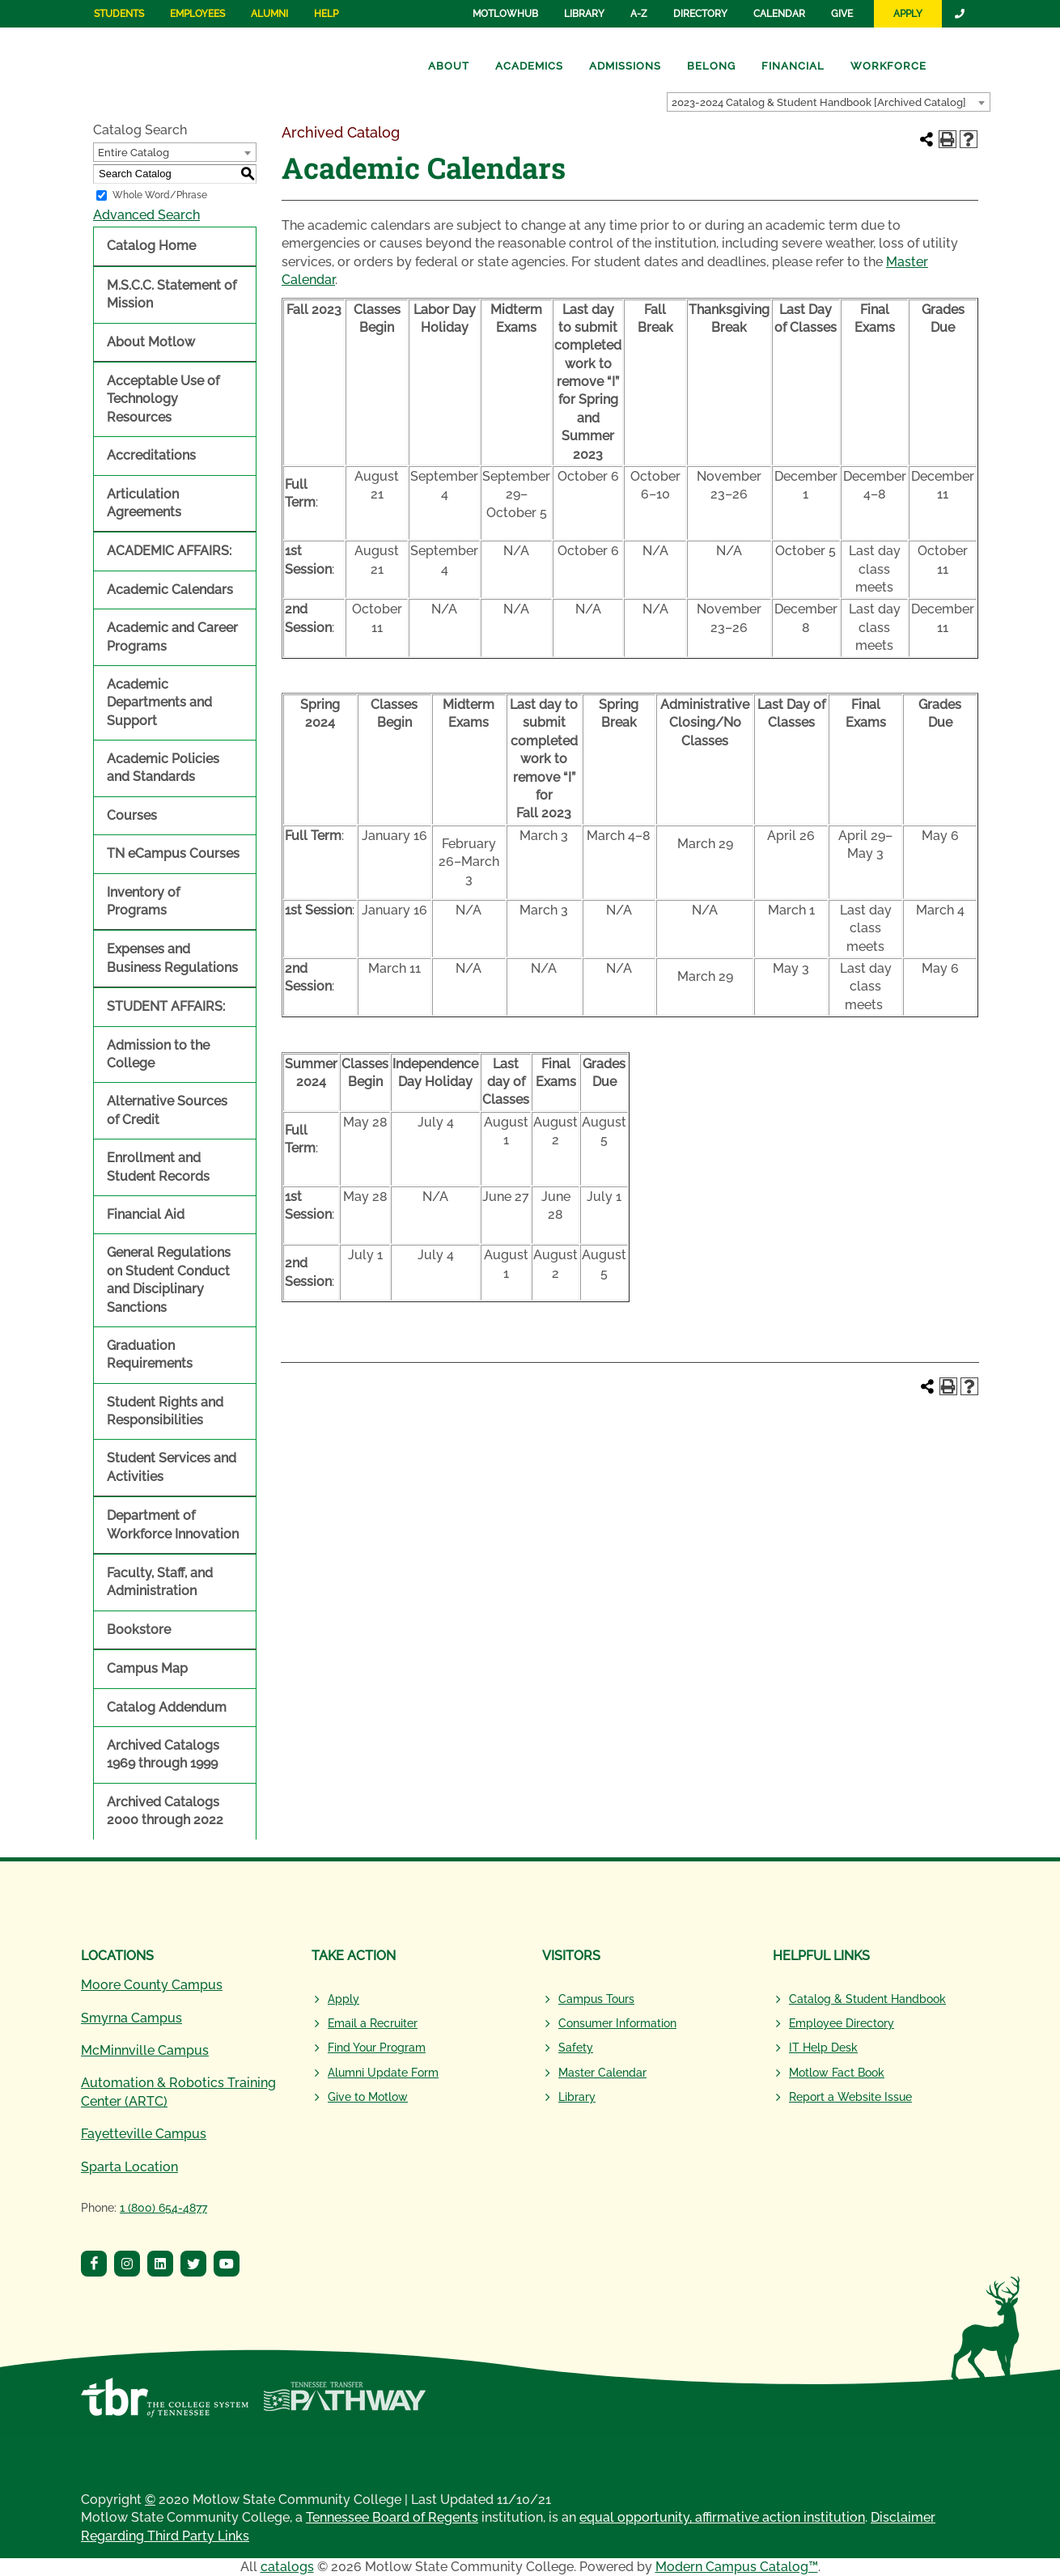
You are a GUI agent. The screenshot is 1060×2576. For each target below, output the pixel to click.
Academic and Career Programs (172, 636)
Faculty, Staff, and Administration (160, 1581)
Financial (793, 66)
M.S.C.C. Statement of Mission (171, 294)
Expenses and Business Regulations (172, 957)
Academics (529, 66)
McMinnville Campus (145, 2050)
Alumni (269, 13)
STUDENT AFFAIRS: (166, 1006)
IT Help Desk (823, 2047)
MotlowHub (505, 13)
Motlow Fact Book (836, 2072)
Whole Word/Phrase (159, 195)
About (448, 66)
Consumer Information (617, 2023)
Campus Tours (596, 1998)
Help (326, 13)
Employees (197, 13)
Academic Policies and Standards (163, 767)
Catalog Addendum (167, 1707)
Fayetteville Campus (143, 2133)
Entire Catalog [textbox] (133, 152)
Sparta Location (129, 2167)
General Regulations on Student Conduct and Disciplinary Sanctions (169, 1279)
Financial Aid (145, 1214)
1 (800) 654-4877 (163, 2207)
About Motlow (151, 342)
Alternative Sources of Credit (167, 1110)
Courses (132, 815)
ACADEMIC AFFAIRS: (169, 550)
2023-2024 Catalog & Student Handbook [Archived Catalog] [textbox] (819, 102)
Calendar (779, 13)
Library (584, 13)
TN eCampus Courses (173, 853)
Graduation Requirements (150, 1354)
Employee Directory (841, 2023)
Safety (575, 2047)
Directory (700, 13)
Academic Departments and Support (159, 702)
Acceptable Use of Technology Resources (163, 399)
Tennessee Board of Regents (392, 2517)
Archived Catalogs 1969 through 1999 (163, 1754)
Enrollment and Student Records (158, 1166)
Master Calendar (602, 2072)
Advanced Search (146, 215)
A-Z (638, 13)
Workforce (888, 66)
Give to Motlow (368, 2096)
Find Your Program (377, 2047)
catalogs (287, 2566)
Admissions (625, 66)
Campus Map (147, 1668)
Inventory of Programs (143, 901)
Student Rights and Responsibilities (165, 1411)
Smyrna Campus (131, 2018)
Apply (907, 13)
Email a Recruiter (373, 2023)
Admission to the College (158, 1054)
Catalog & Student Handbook (867, 1998)
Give (842, 13)
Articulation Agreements (144, 503)
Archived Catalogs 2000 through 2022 (165, 1810)
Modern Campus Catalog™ (736, 2566)
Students (119, 13)
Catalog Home (151, 245)
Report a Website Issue (850, 2096)
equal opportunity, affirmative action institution (722, 2517)
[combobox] (828, 102)
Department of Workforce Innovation (173, 1524)
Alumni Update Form (383, 2072)
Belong (711, 66)
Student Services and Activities (171, 1466)
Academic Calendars (170, 589)
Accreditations (151, 455)
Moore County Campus (152, 1984)
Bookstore (139, 1629)
